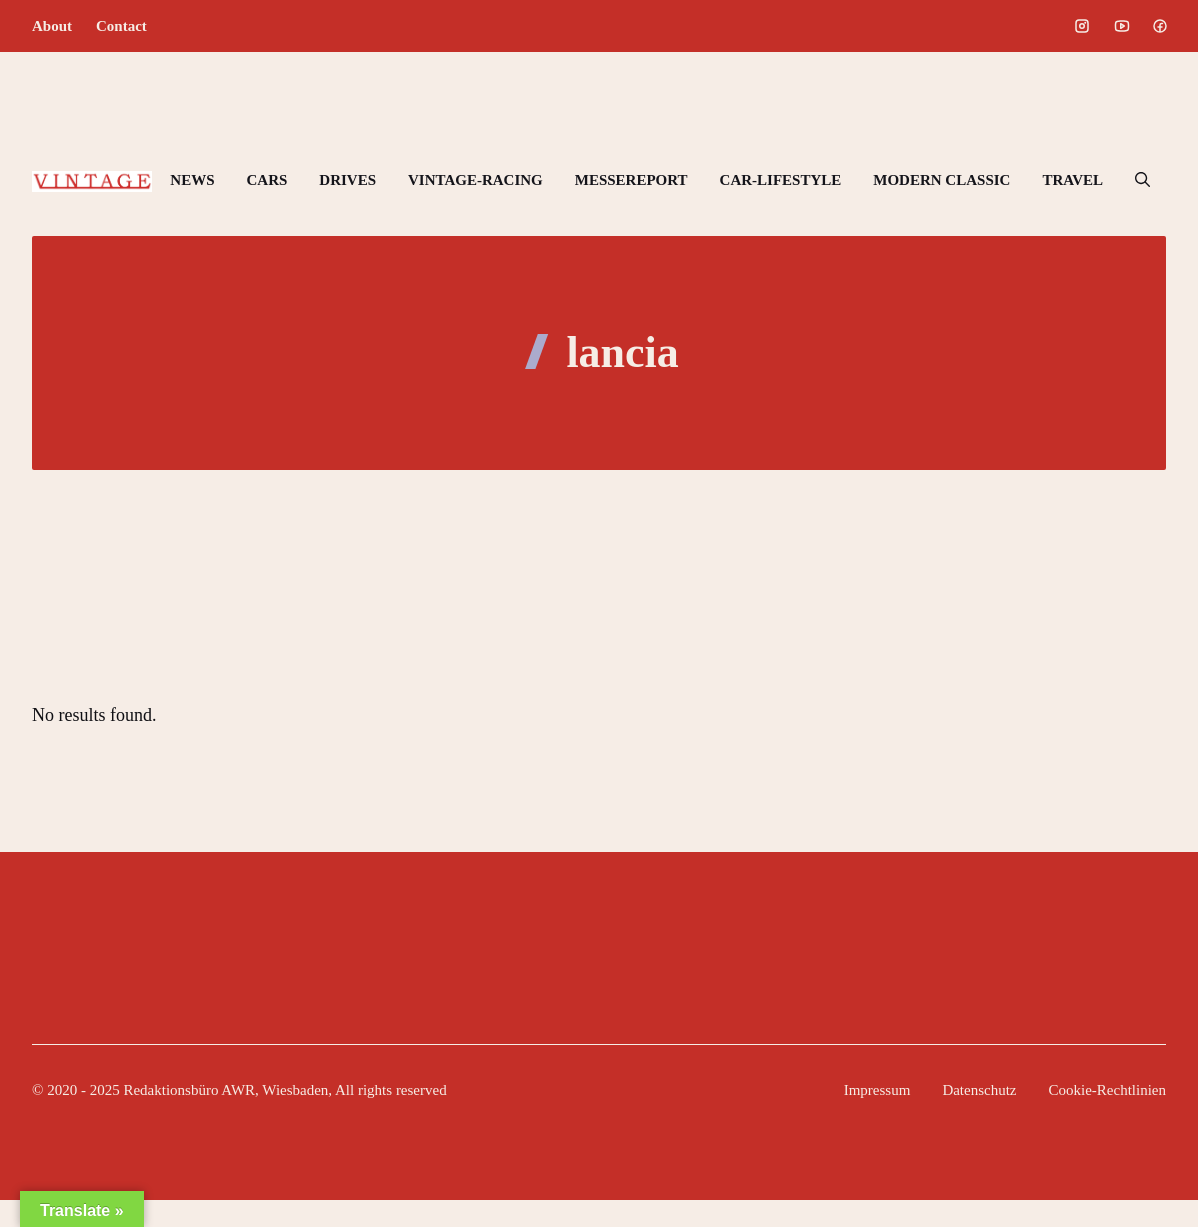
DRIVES (347, 180)
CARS (266, 180)
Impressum (877, 1090)
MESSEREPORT (631, 180)
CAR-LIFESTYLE (781, 180)
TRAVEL (1072, 180)
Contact (121, 26)
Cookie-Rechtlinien (1107, 1090)
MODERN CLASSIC (941, 180)
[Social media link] (1082, 26)
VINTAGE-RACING (475, 180)
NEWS (192, 180)
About (52, 26)
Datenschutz (979, 1090)
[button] (1142, 180)
